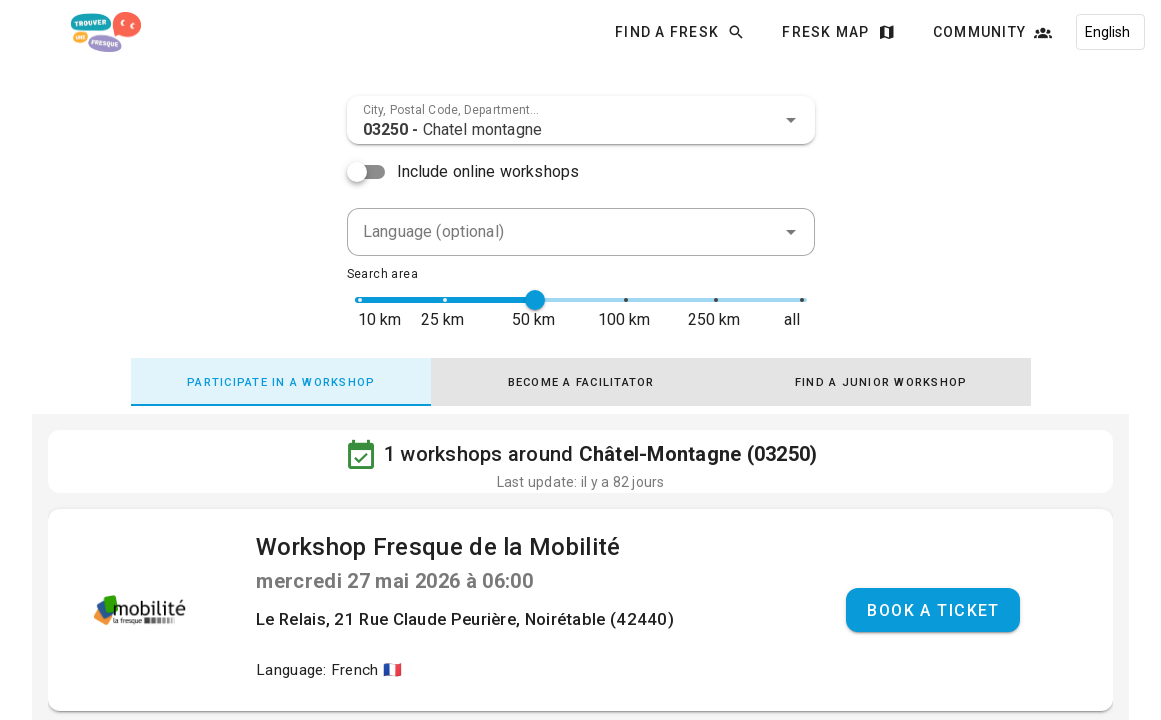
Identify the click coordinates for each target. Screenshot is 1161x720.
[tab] (281, 382)
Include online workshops (488, 171)
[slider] (535, 300)
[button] (791, 120)
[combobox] (581, 120)
